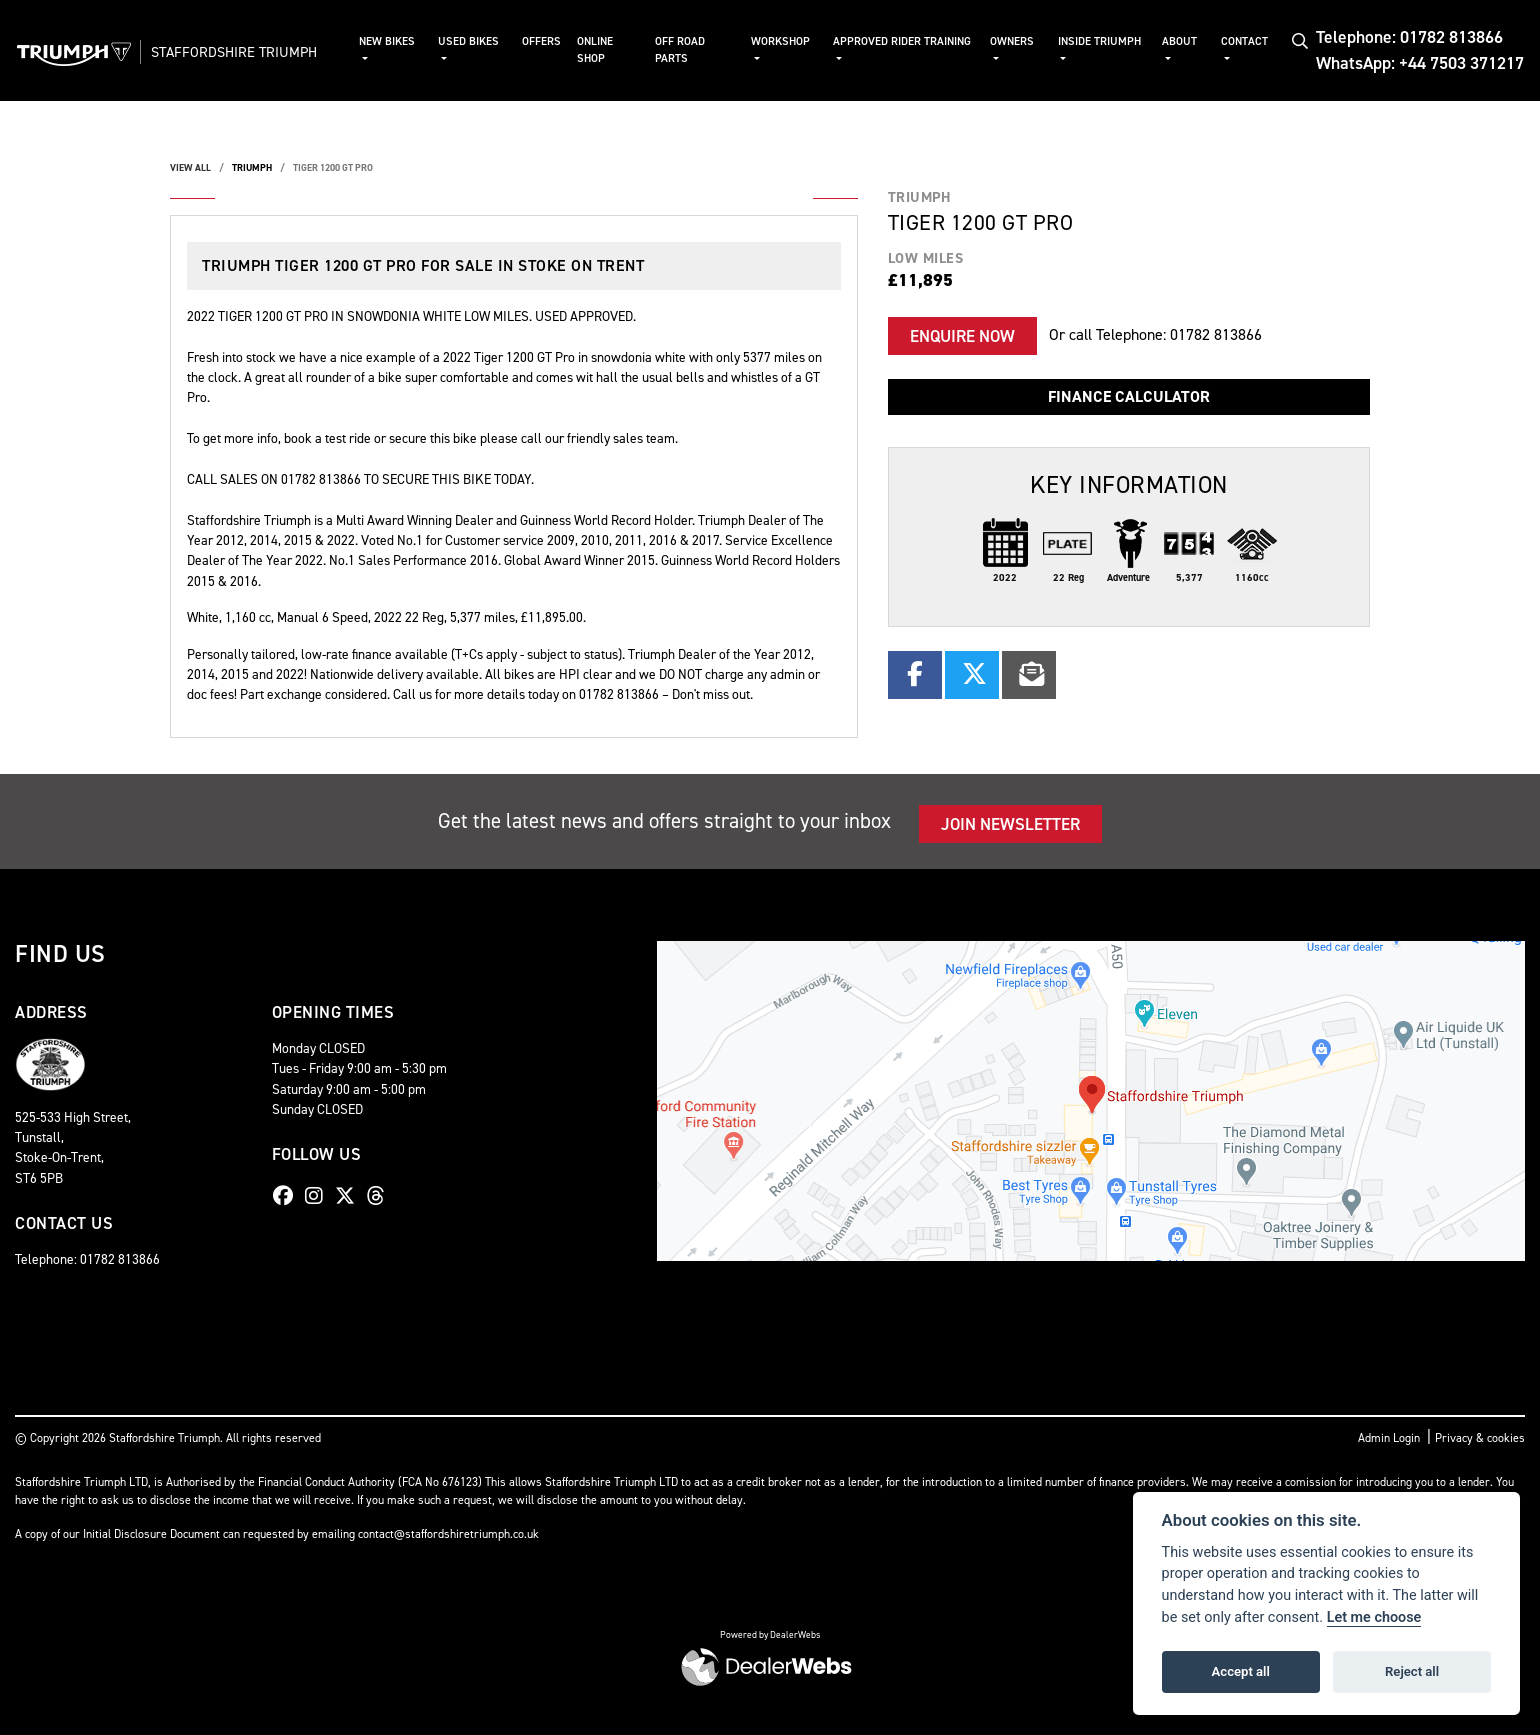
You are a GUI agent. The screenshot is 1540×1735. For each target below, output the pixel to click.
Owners (1017, 41)
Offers (552, 41)
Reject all (1412, 1671)
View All (190, 167)
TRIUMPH (252, 167)
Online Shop (606, 50)
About (1181, 41)
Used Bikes (481, 41)
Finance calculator (1129, 396)
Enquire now (962, 336)
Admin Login (1389, 1438)
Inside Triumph (1102, 41)
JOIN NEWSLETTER (1010, 824)
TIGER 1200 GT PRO (333, 167)
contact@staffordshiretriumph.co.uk (448, 1534)
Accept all (1241, 1671)
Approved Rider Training (885, 50)
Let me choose (1374, 1617)
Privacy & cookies (1480, 1438)
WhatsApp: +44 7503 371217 (1420, 63)
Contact (1246, 41)
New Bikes (401, 41)
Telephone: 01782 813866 (1409, 37)
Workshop (789, 41)
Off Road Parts (690, 50)
